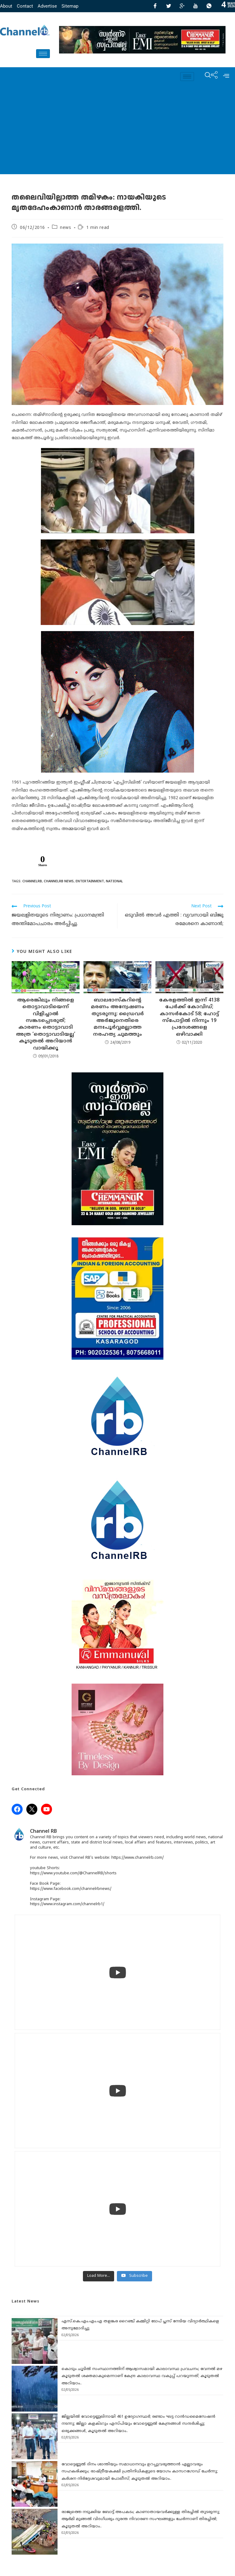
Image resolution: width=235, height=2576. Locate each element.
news (65, 227)
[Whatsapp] (209, 6)
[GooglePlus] (182, 6)
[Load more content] (98, 2276)
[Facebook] (155, 6)
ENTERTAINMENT (90, 881)
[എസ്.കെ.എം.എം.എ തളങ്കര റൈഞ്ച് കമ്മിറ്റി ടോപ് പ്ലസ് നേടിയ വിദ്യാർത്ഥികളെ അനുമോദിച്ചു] (35, 2341)
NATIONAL (114, 881)
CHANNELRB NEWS (59, 881)
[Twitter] (168, 6)
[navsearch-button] (205, 76)
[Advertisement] (117, 131)
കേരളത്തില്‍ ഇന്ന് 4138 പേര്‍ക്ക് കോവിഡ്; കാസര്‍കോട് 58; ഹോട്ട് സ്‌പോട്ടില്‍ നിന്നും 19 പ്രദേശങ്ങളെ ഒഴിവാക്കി (189, 1017)
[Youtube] (195, 6)
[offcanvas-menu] (226, 76)
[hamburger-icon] (43, 53)
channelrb (32, 881)
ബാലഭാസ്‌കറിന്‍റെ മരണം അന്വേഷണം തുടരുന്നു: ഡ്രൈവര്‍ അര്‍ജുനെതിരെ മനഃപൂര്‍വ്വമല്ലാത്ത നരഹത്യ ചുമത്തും (117, 1017)
